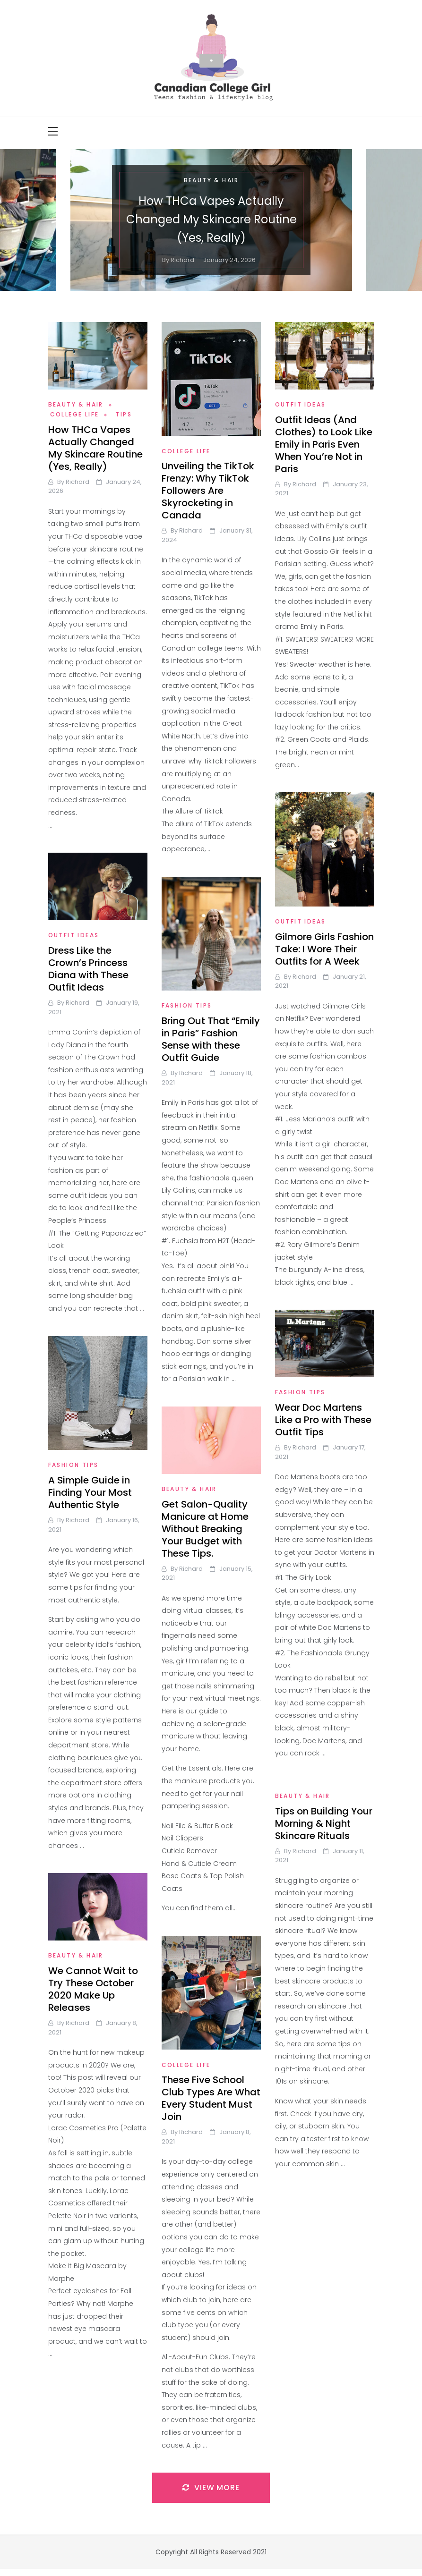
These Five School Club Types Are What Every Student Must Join (211, 2098)
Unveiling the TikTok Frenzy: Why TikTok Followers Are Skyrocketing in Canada (208, 490)
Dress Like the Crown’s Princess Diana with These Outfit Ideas (88, 969)
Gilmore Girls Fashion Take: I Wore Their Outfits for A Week (324, 949)
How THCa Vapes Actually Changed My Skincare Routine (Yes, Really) (211, 219)
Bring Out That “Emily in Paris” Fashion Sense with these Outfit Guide (211, 1039)
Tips (123, 414)
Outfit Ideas (300, 404)
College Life (74, 414)
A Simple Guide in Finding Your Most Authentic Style (90, 1492)
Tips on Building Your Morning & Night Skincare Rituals (323, 1823)
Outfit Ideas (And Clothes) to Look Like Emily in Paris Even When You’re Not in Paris (323, 444)
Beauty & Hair (211, 180)
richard (182, 259)
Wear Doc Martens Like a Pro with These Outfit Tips (323, 1420)
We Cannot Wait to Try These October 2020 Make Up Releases (93, 1989)
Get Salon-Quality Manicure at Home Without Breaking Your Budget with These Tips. (205, 1529)
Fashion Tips (187, 1005)
